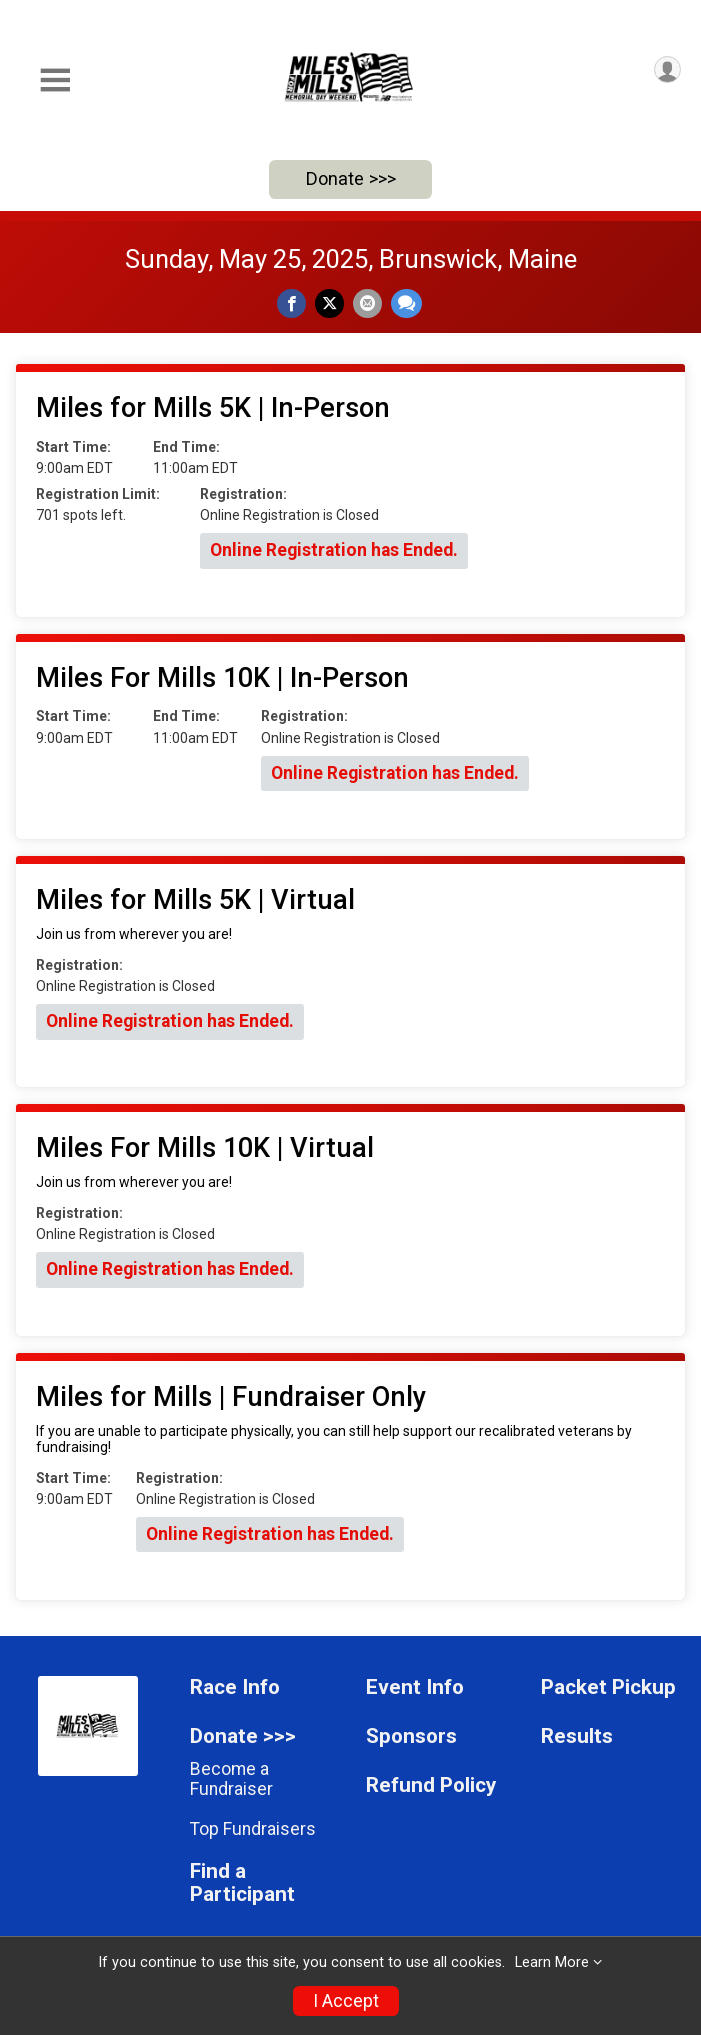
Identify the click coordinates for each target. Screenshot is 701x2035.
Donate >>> (351, 178)
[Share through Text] (406, 303)
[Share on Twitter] (329, 303)
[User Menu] (667, 69)
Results (577, 1736)
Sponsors (411, 1736)
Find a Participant (242, 1883)
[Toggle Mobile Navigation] (55, 80)
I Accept (346, 2001)
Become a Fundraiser (231, 1779)
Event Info (415, 1687)
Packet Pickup (608, 1687)
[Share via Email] (367, 303)
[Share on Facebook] (291, 303)
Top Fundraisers (253, 1829)
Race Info (235, 1687)
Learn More (552, 1962)
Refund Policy (431, 1785)
